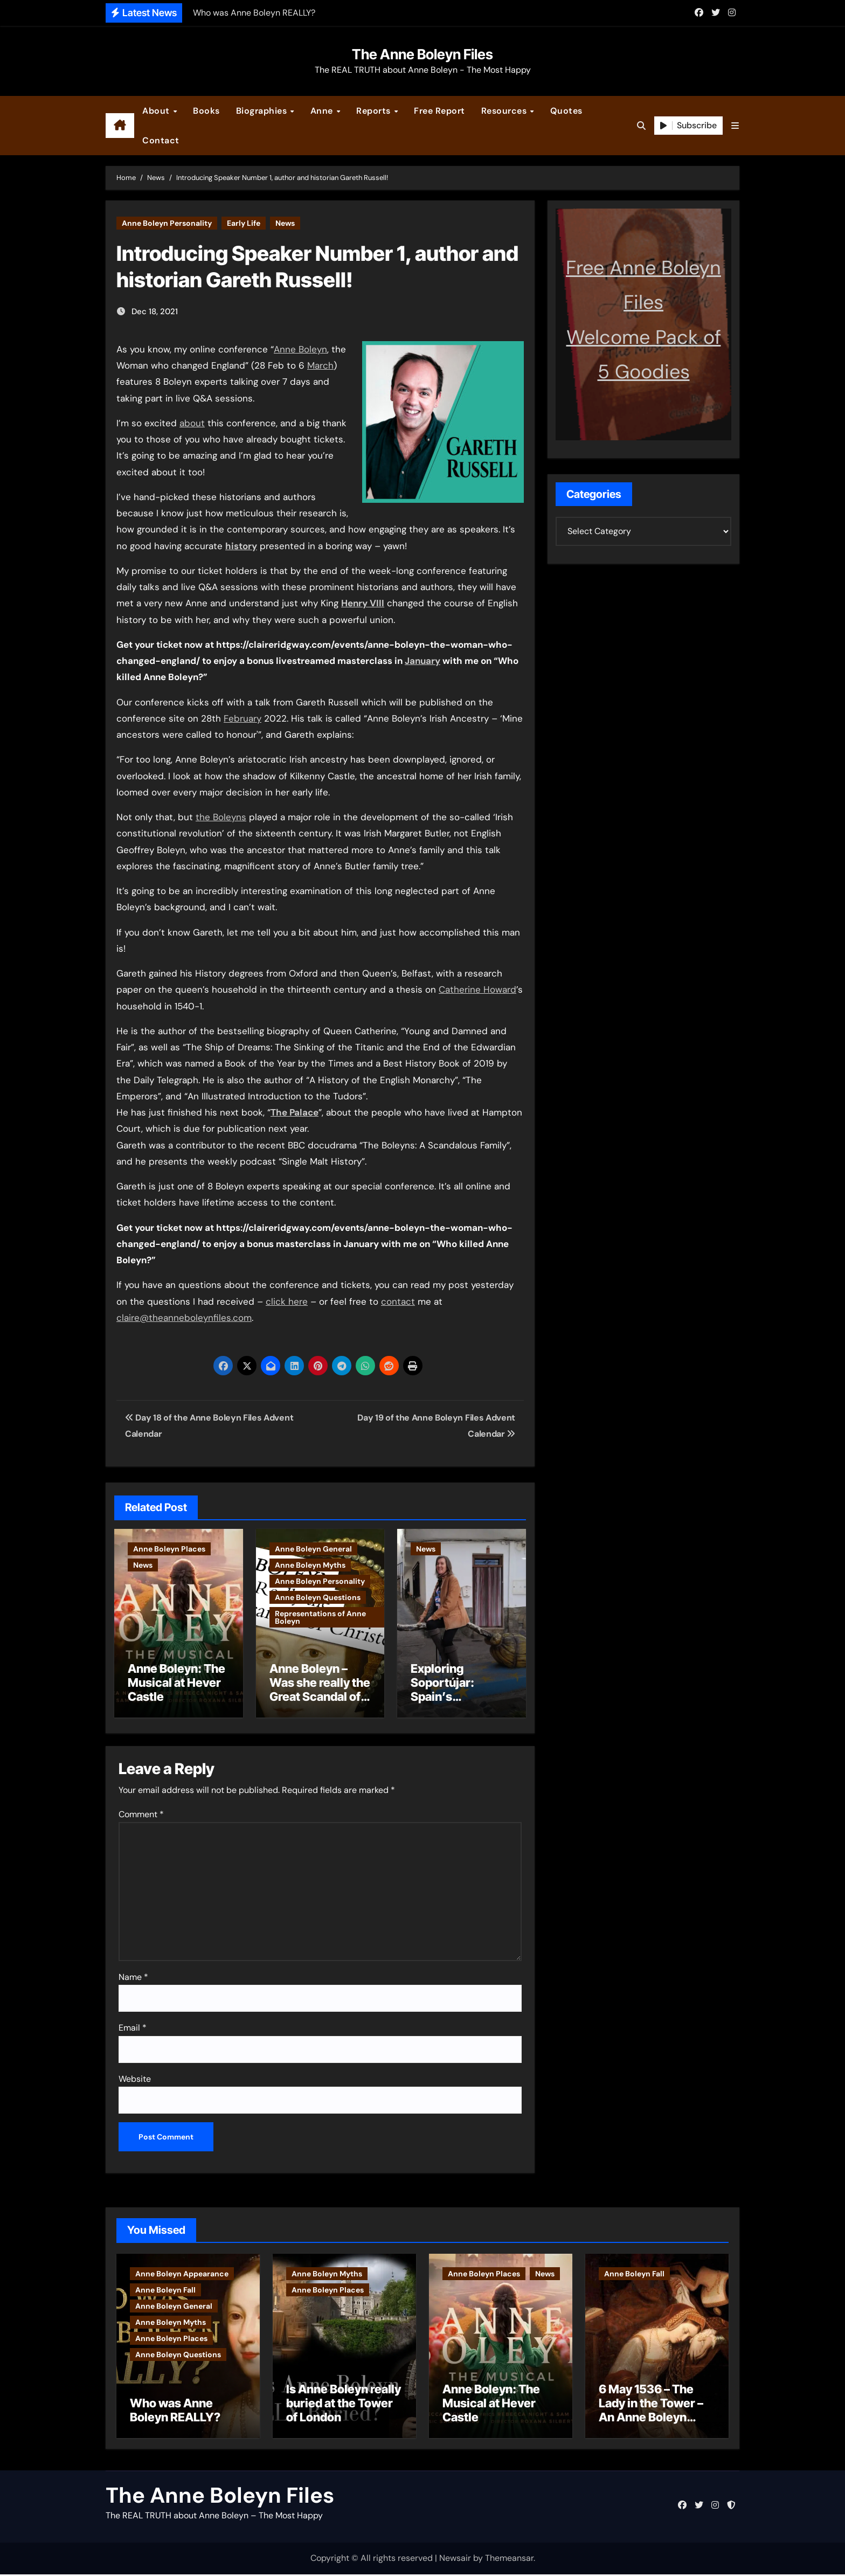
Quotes (566, 110)
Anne (323, 110)
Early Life (243, 223)
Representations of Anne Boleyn (320, 1617)
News (285, 223)
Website (135, 2076)
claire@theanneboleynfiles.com (184, 1318)
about (192, 423)
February (242, 718)
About (157, 110)
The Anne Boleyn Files (422, 54)
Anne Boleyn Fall (165, 2287)
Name (133, 1974)
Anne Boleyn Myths (310, 1565)
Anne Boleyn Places (169, 1549)
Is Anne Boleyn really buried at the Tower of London (343, 2405)
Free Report (439, 110)
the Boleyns (221, 817)
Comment (141, 1811)
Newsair (455, 2560)
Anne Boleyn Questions (318, 1597)
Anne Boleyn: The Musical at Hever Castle (176, 1682)
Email (133, 2025)
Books (206, 110)
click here (287, 1301)
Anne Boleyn (300, 349)
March (320, 365)
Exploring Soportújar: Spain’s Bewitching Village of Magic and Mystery (455, 1704)
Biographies (262, 110)
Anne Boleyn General (313, 1549)
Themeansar (509, 2560)
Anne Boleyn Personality (167, 223)
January (422, 661)
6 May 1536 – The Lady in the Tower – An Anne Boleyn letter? (651, 2412)
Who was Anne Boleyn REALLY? (175, 2412)
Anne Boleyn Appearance (181, 2271)
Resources (505, 110)
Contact (160, 140)
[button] (735, 126)
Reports (374, 110)
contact (398, 1301)
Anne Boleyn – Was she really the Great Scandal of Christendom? (319, 1689)
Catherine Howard (477, 989)
